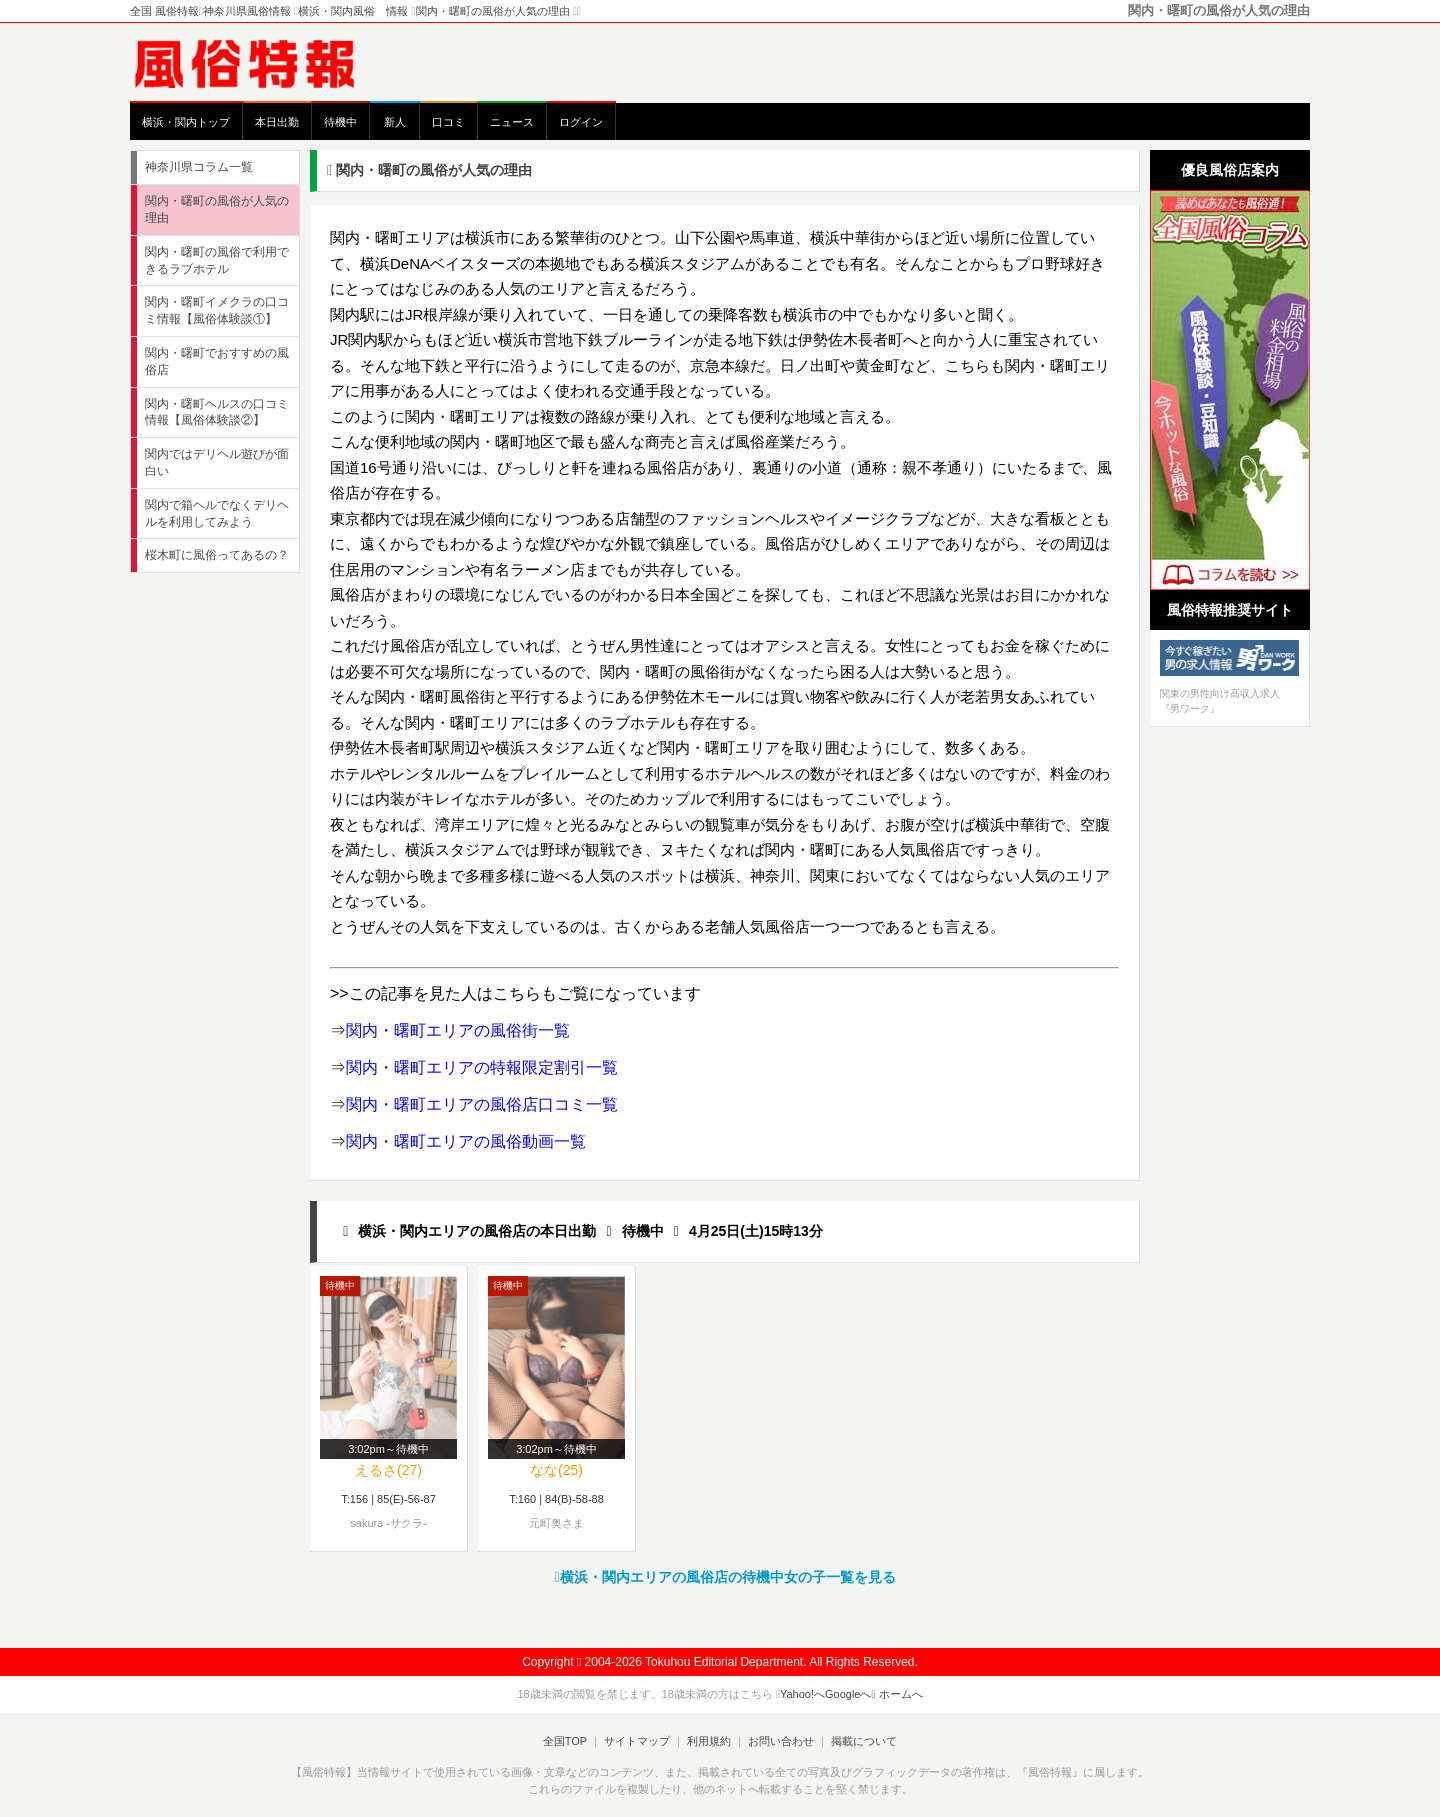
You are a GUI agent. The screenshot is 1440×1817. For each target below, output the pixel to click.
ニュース (512, 122)
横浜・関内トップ (186, 122)
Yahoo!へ (802, 1694)
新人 (395, 122)
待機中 (340, 122)
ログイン (581, 122)
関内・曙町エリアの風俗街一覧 (458, 1030)
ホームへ (897, 1694)
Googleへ (848, 1694)
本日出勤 (277, 122)
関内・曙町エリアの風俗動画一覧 (466, 1141)
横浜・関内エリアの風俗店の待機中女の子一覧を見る (724, 1577)
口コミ (448, 122)
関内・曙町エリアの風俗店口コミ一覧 (482, 1104)
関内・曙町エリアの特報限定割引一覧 (482, 1067)
